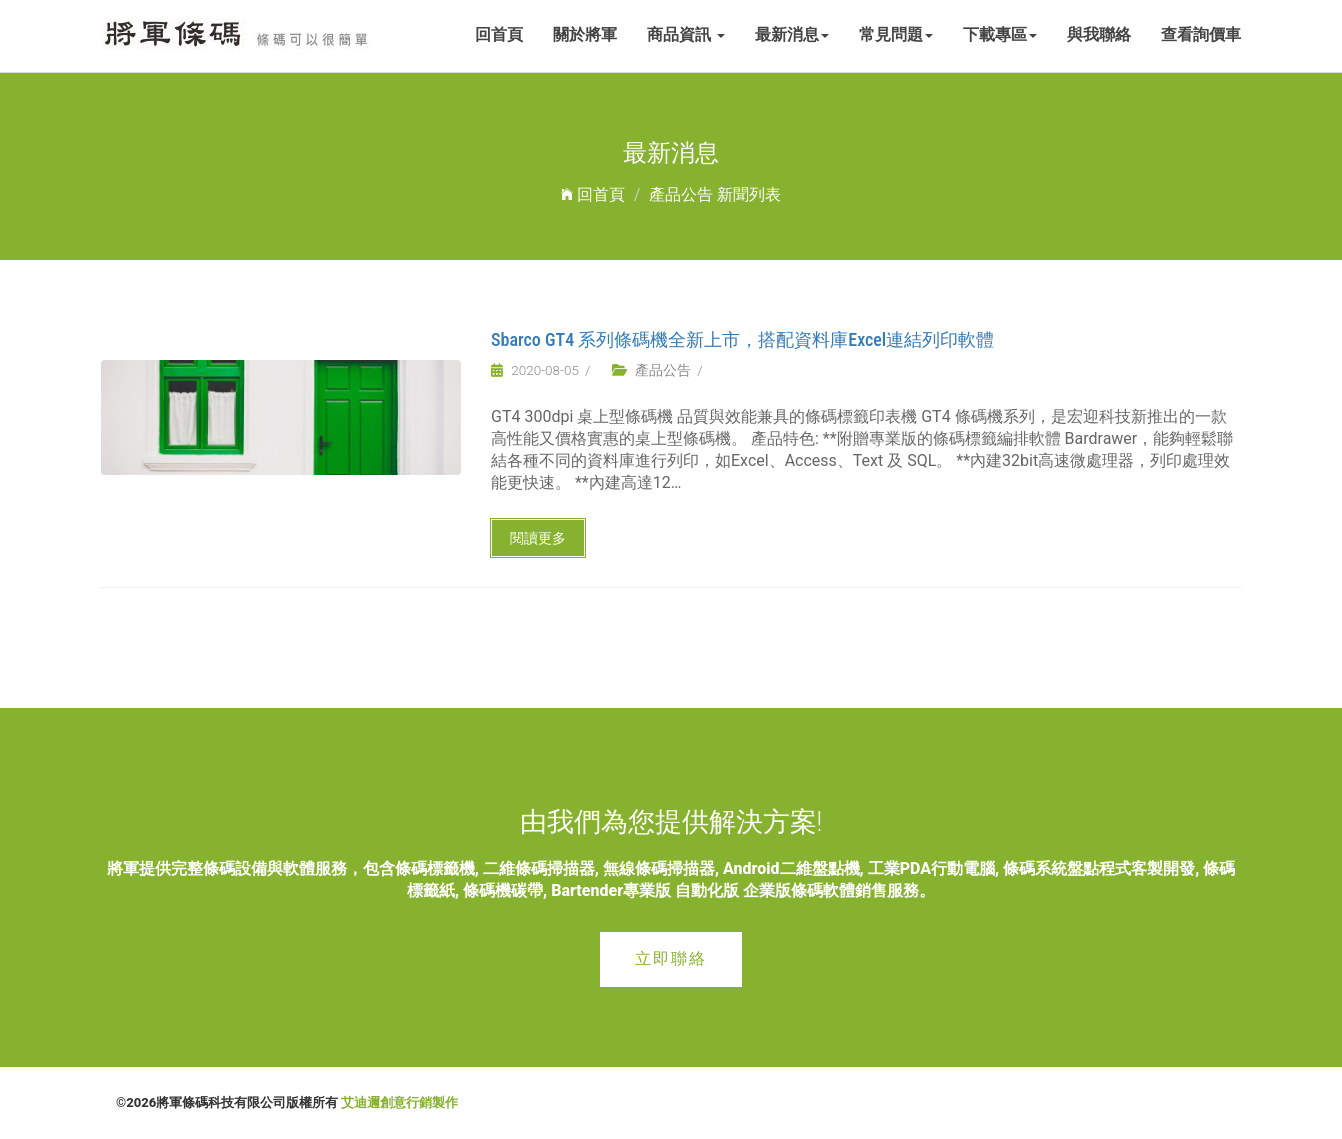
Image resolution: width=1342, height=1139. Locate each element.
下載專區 (1000, 34)
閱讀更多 (538, 538)
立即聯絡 (671, 958)
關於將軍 (585, 34)
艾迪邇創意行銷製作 (399, 1102)
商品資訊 (686, 34)
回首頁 (499, 34)
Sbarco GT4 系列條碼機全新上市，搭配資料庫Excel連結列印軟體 (742, 339)
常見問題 (896, 34)
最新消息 (792, 34)
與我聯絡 (1099, 34)
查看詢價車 (1201, 34)
